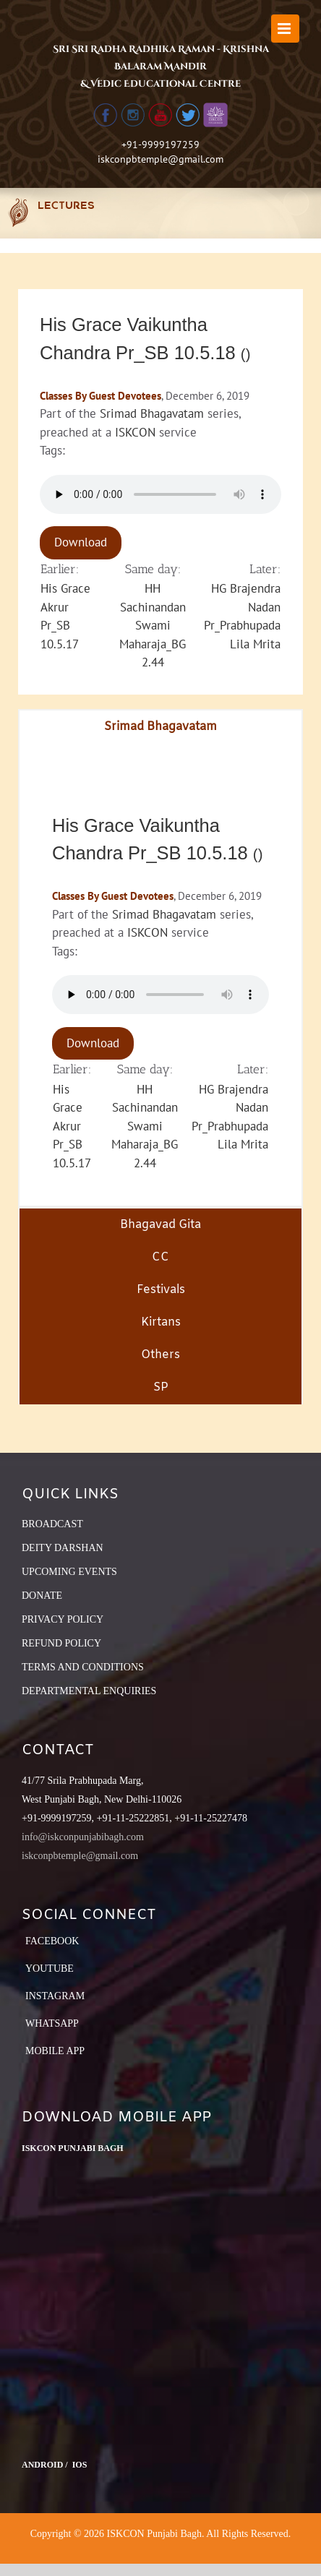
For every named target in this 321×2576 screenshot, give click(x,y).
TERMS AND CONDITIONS (83, 1667)
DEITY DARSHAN (62, 1547)
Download (80, 542)
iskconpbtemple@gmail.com (160, 159)
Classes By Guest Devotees (100, 396)
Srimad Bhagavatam (152, 413)
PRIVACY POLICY (62, 1619)
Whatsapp (52, 2023)
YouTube (49, 1968)
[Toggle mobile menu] (285, 28)
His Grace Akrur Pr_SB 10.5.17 (72, 1126)
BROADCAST (52, 1524)
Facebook (52, 1941)
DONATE (42, 1595)
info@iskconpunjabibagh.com (83, 1837)
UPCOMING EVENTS (69, 1571)
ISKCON (135, 432)
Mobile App (55, 2050)
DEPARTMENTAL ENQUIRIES (89, 1691)
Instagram (55, 1996)
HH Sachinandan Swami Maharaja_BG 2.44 (152, 625)
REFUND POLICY (61, 1643)
